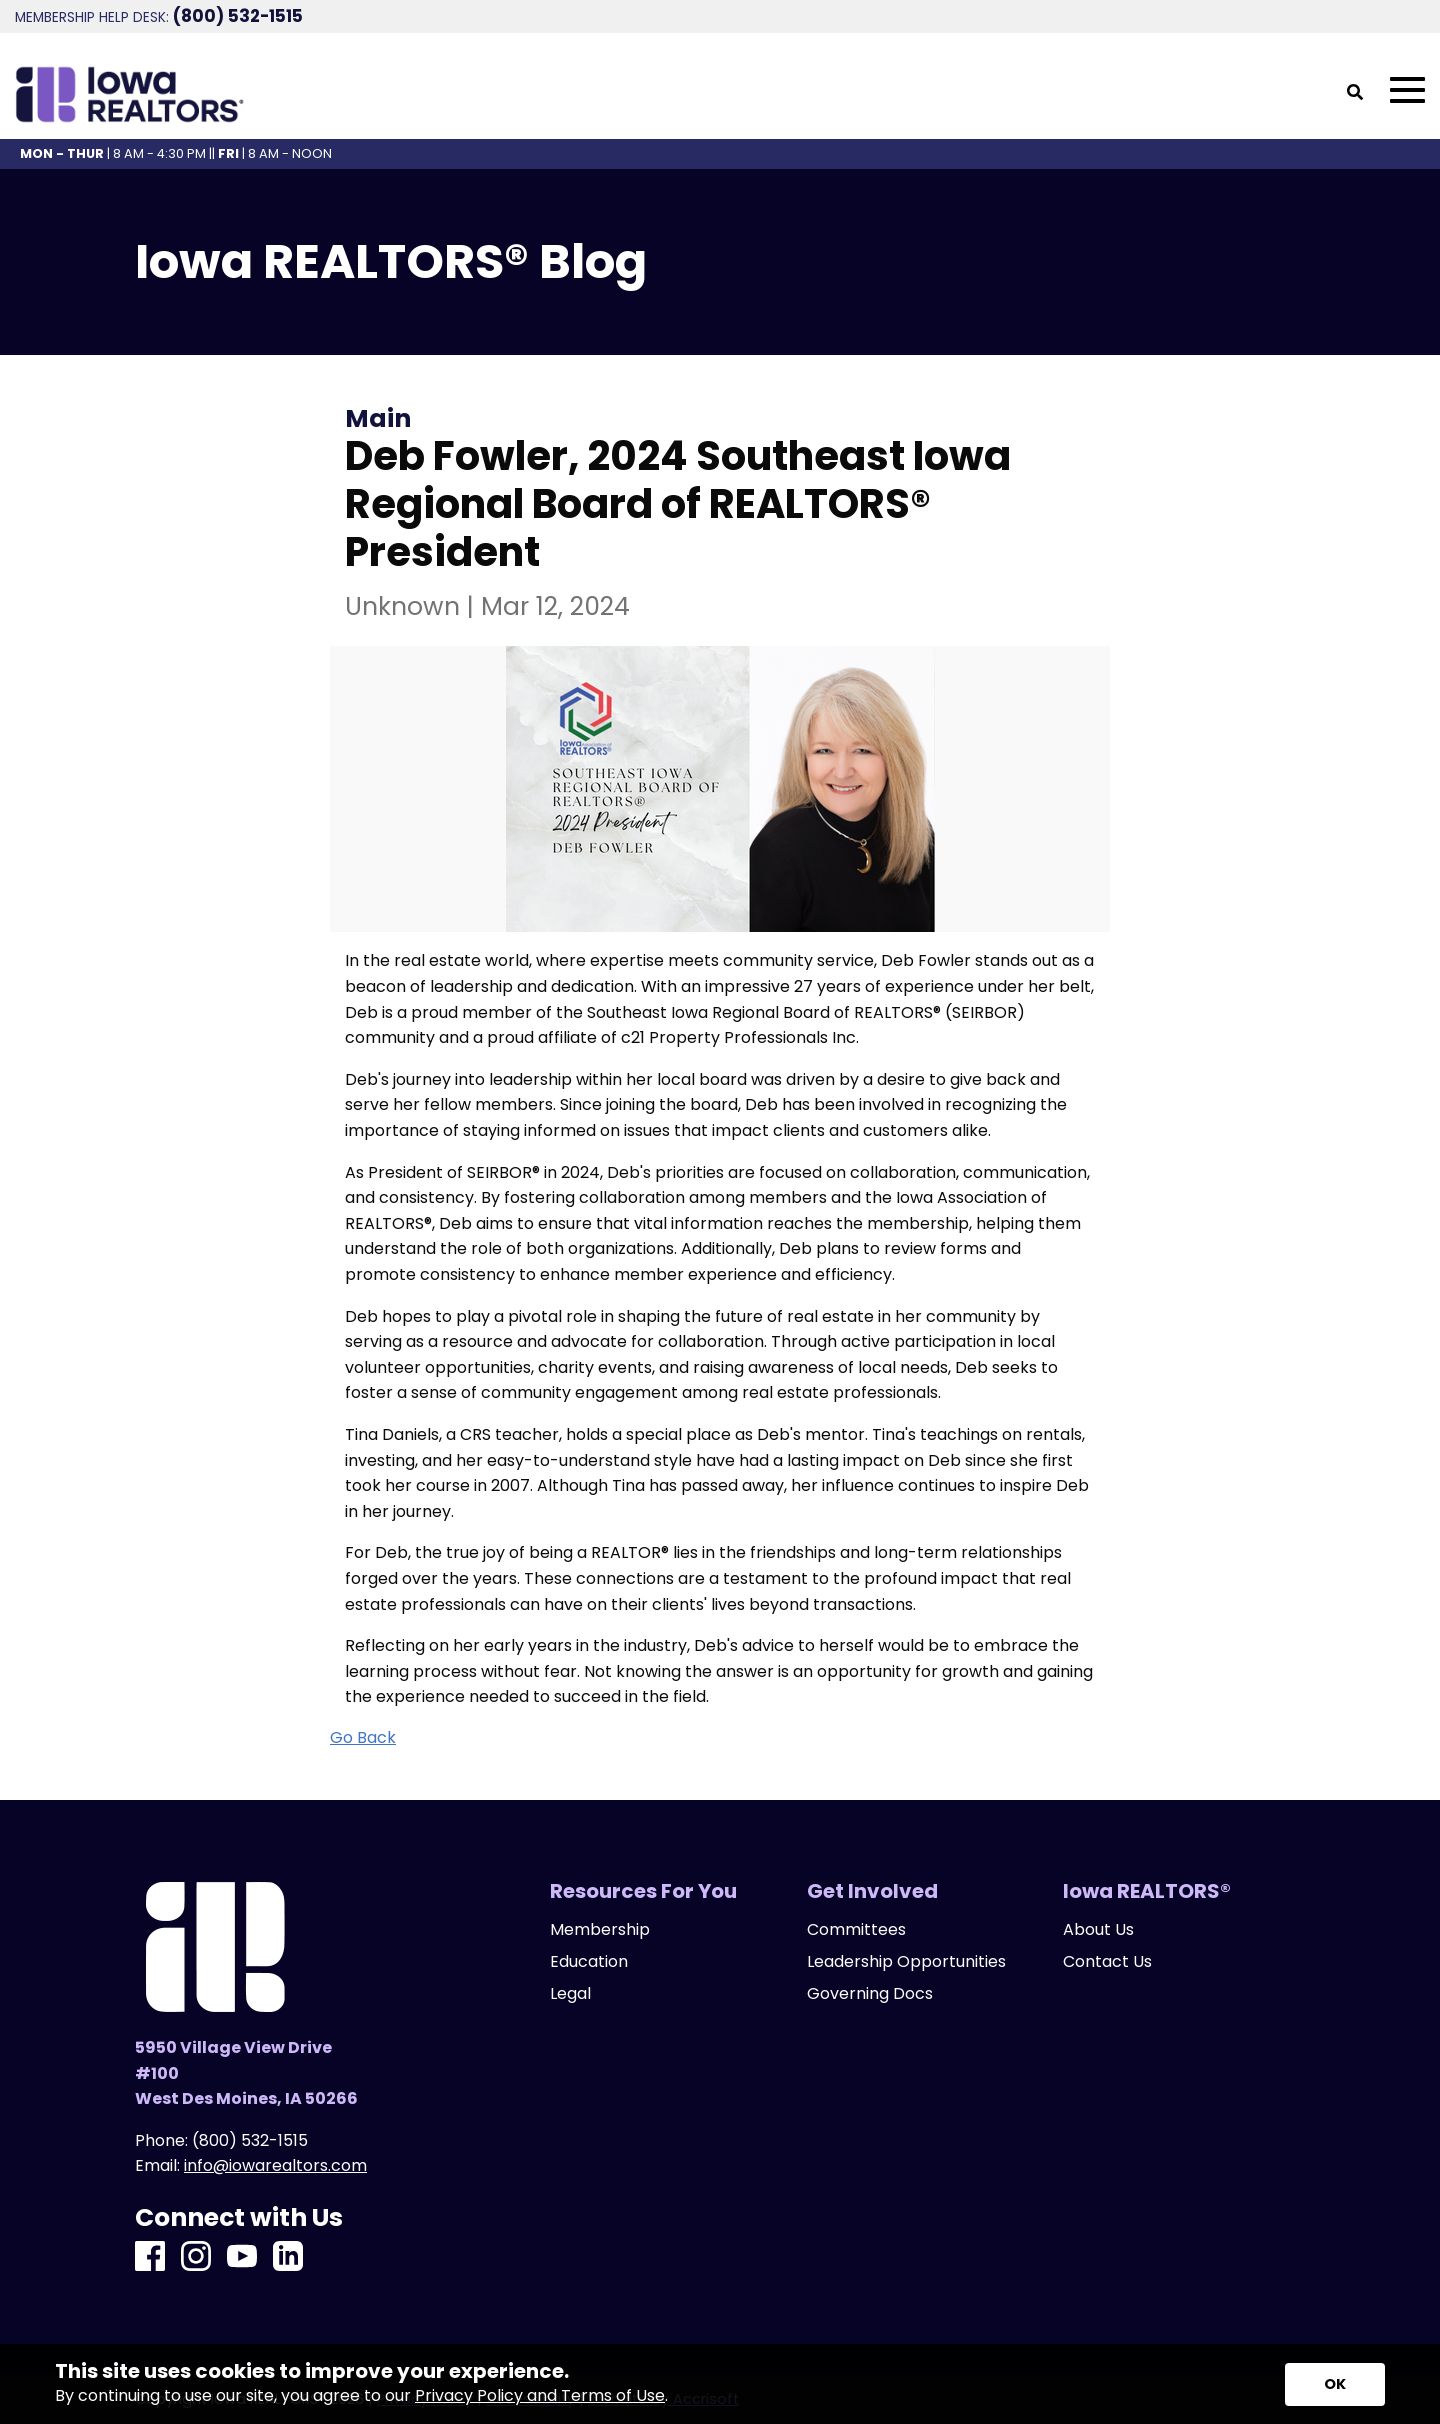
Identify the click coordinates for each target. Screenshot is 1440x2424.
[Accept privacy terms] (1335, 2384)
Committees (856, 1930)
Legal (570, 1994)
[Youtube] (242, 2257)
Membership (600, 1930)
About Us (1098, 1930)
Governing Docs (870, 1994)
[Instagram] (196, 2257)
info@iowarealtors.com (275, 2165)
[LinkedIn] (288, 2257)
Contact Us (1107, 1962)
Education (589, 1962)
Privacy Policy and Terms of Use (540, 2395)
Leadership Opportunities (906, 1962)
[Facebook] (150, 2257)
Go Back (363, 1737)
